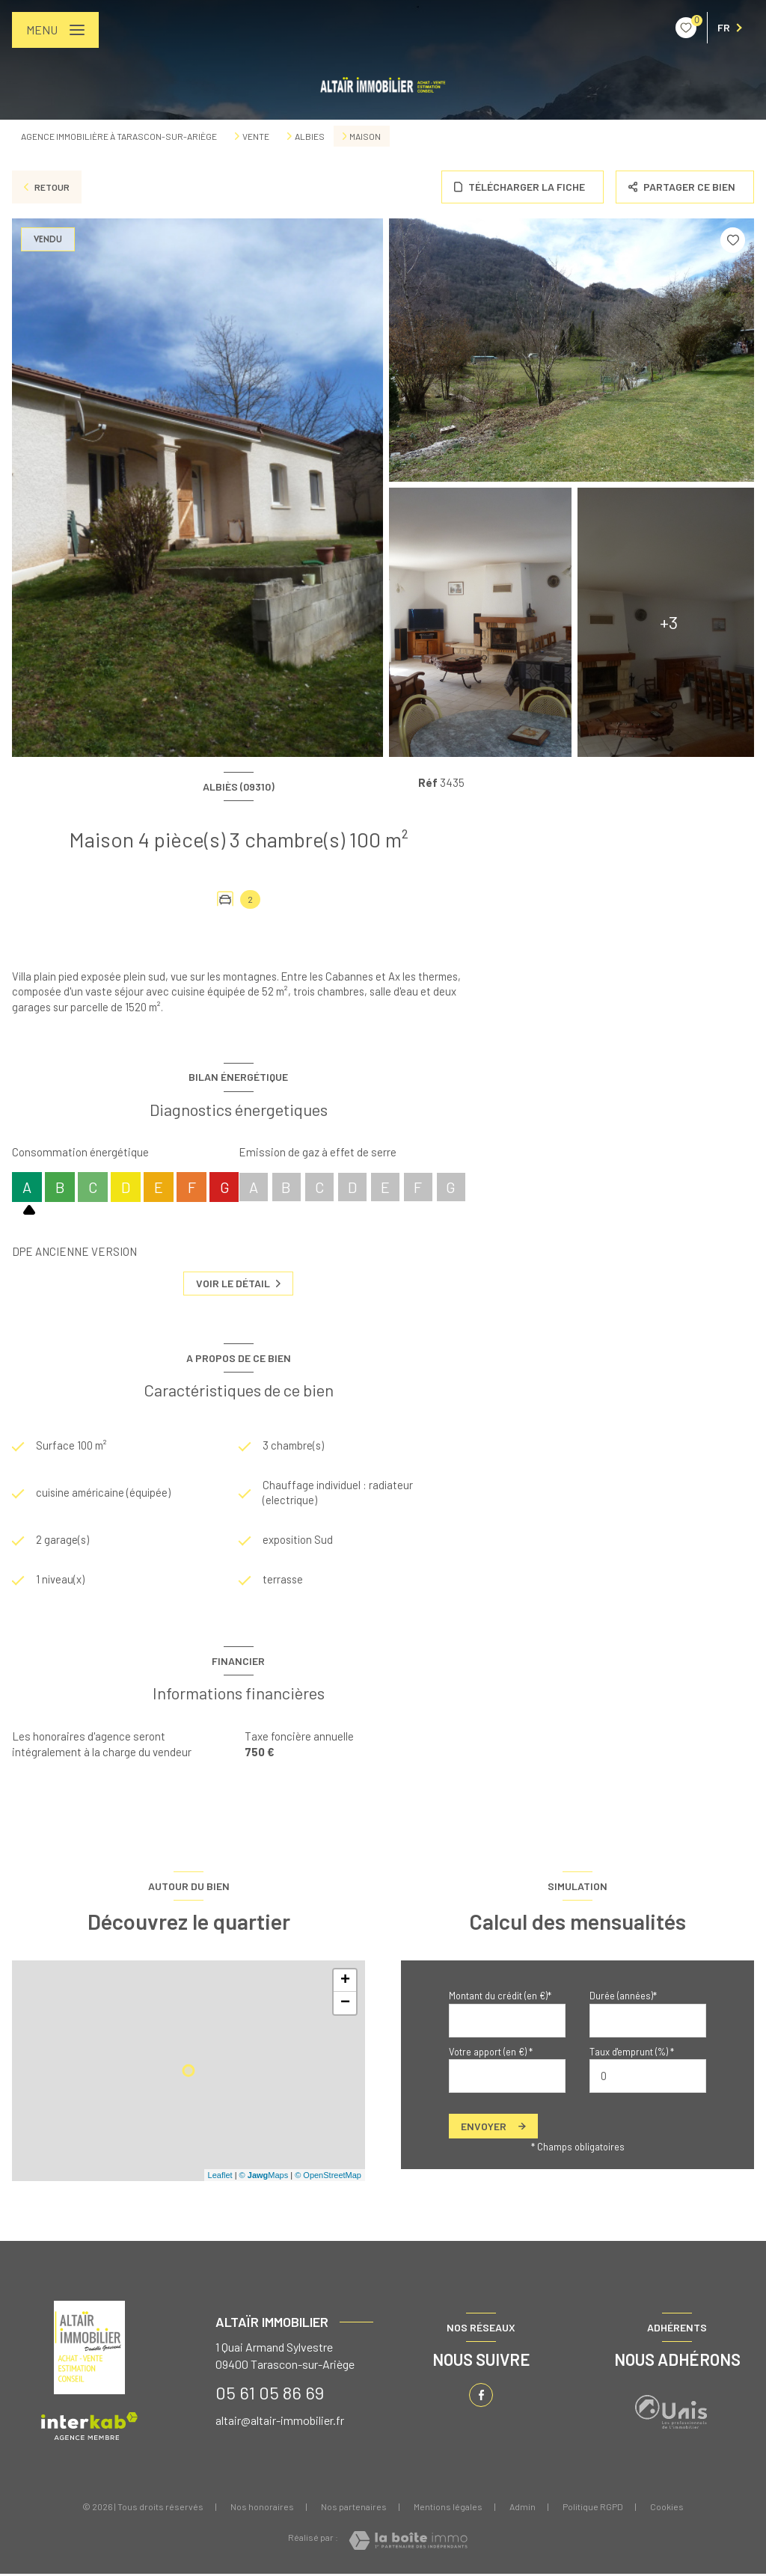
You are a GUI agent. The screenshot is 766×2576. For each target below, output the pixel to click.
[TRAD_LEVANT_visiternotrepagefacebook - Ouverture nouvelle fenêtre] (481, 2397)
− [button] (345, 2005)
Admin (522, 2508)
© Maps (264, 2177)
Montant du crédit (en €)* (500, 1998)
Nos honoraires (262, 2508)
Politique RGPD (593, 2508)
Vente (255, 136)
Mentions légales (448, 2508)
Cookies (667, 2509)
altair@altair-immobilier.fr (279, 2421)
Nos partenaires (354, 2508)
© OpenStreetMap (328, 2177)
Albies (310, 136)
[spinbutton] (647, 2077)
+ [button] (345, 1983)
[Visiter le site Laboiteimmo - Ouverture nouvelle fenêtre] (408, 2542)
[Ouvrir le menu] (55, 30)
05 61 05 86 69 (269, 2394)
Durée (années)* (623, 1998)
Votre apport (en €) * (491, 2053)
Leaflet (220, 2177)
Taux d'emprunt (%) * (631, 2053)
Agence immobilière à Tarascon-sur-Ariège (119, 136)
